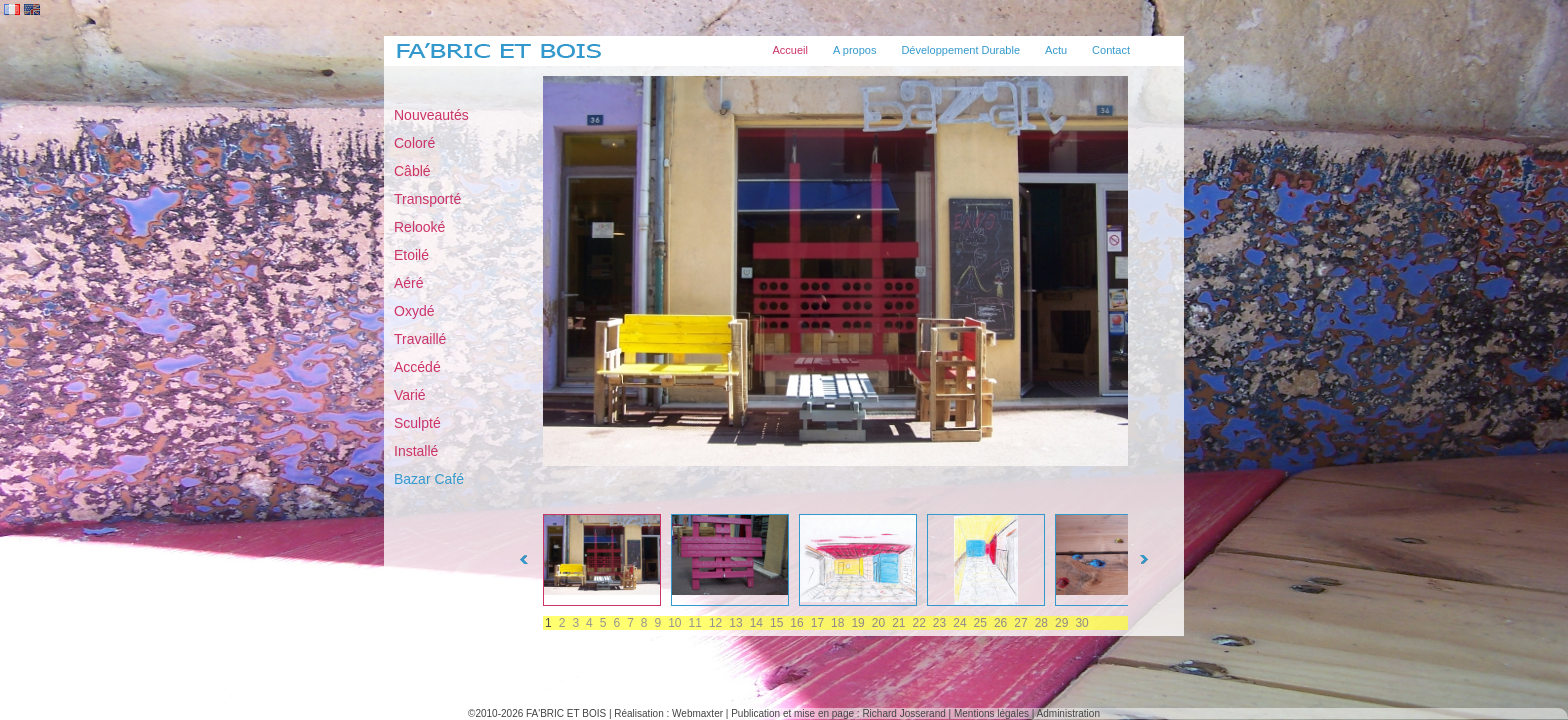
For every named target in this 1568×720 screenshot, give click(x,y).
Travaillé (420, 339)
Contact (1111, 50)
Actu (1056, 50)
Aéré (409, 283)
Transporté (427, 199)
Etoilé (411, 255)
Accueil (790, 50)
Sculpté (417, 423)
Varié (410, 395)
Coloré (414, 143)
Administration (1068, 713)
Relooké (419, 227)
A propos (854, 50)
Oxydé (414, 311)
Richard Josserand (903, 713)
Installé (416, 451)
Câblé (412, 171)
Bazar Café (429, 479)
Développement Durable (960, 50)
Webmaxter (697, 713)
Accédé (417, 367)
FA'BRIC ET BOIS (566, 713)
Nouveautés (431, 115)
